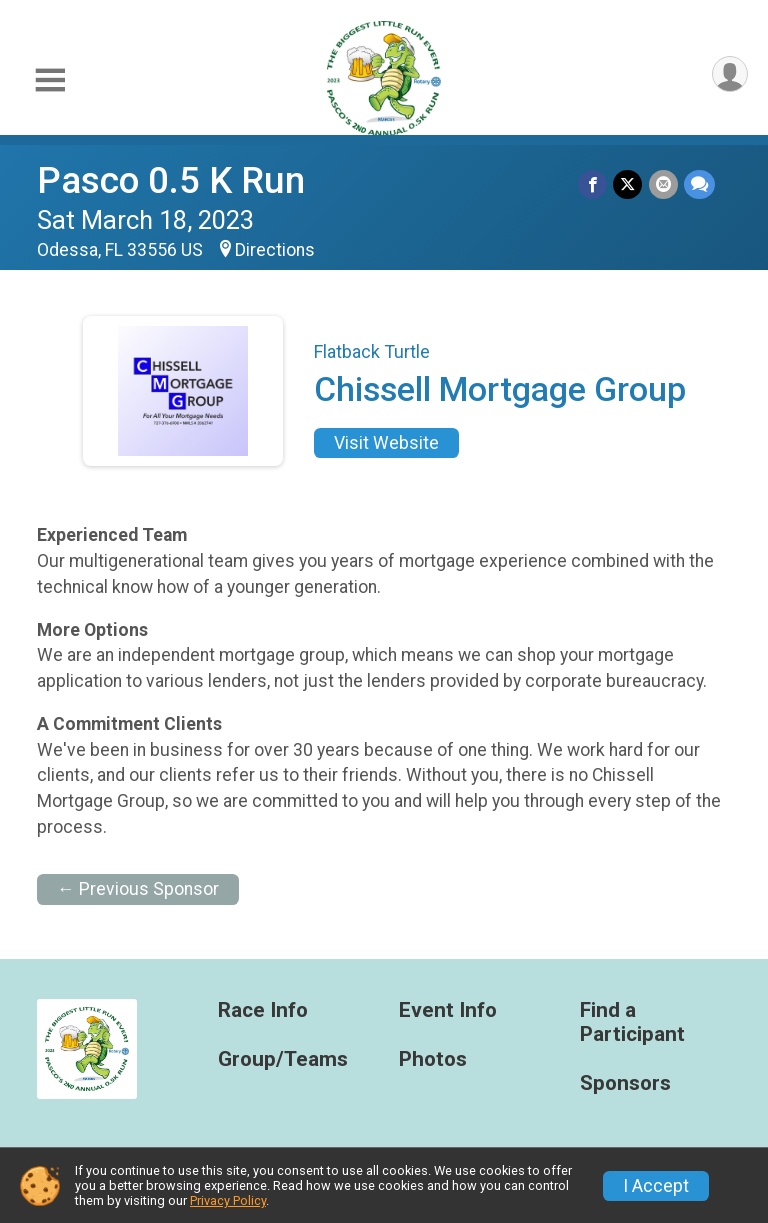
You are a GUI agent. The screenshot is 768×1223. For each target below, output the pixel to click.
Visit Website (386, 443)
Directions (275, 250)
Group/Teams (283, 1059)
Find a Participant (632, 1022)
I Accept (656, 1186)
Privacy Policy (228, 1200)
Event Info (448, 1010)
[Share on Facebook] (593, 184)
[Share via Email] (663, 184)
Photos (433, 1059)
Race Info (263, 1010)
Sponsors (625, 1083)
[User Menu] (729, 74)
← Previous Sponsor (138, 889)
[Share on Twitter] (628, 184)
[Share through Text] (699, 184)
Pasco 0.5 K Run (171, 180)
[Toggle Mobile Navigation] (50, 80)
